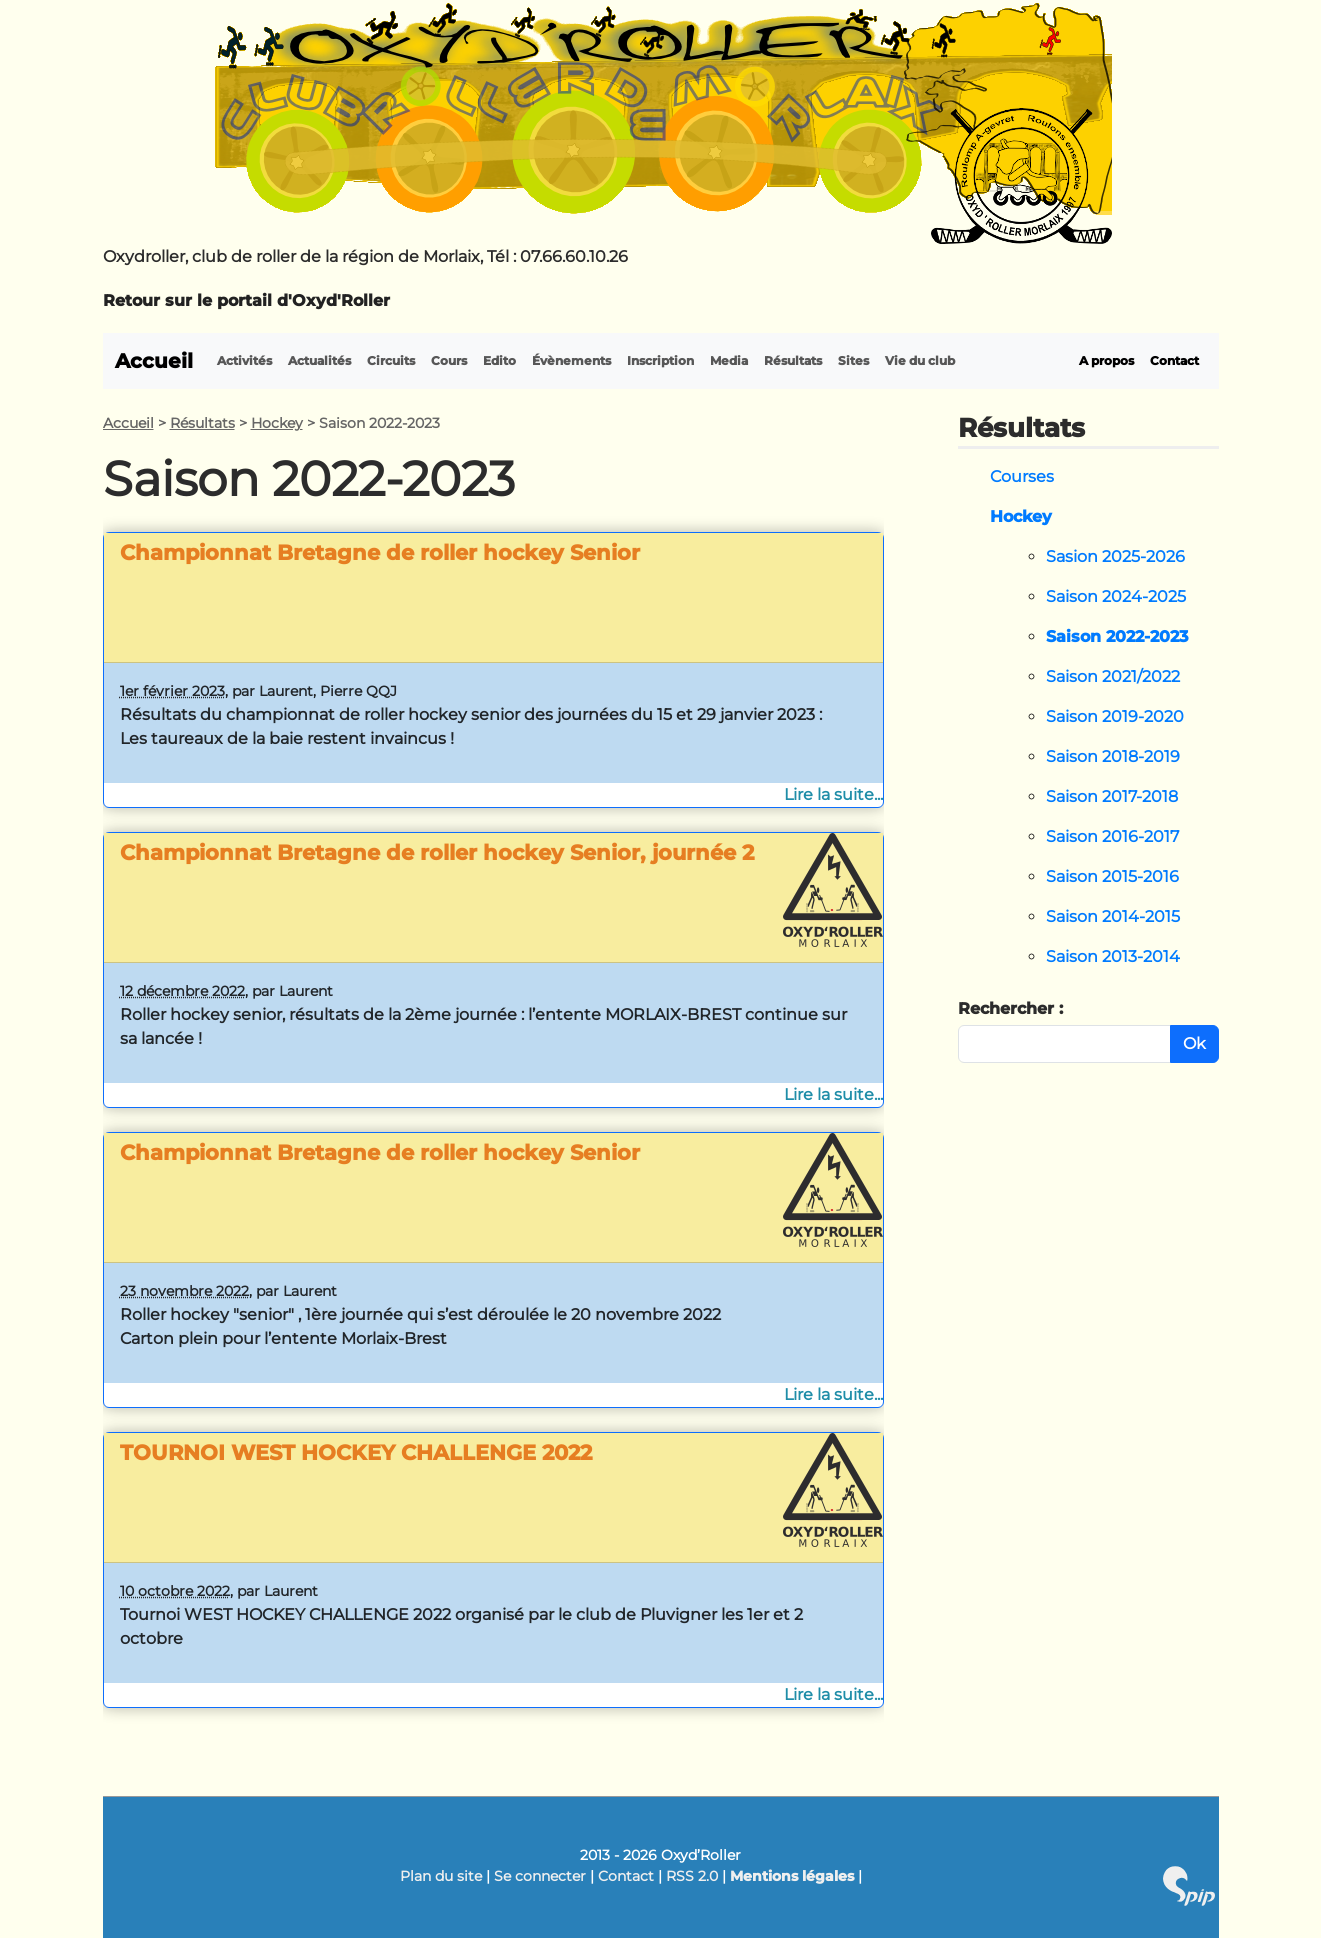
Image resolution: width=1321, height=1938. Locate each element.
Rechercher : (1010, 1008)
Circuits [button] (391, 360)
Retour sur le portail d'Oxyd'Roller (246, 300)
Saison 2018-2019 (1113, 756)
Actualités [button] (319, 360)
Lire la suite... (833, 794)
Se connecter (540, 1876)
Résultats (202, 423)
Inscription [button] (660, 360)
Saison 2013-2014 (1113, 956)
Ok (1194, 1043)
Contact (1174, 360)
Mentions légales (792, 1876)
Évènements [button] (571, 360)
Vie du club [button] (920, 360)
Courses (1022, 476)
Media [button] (729, 360)
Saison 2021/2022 (1113, 676)
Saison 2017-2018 (1112, 796)
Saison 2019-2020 (1115, 716)
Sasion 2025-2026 (1115, 556)
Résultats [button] (793, 360)
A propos (1106, 360)
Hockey (277, 423)
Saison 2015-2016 (1112, 876)
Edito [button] (499, 360)
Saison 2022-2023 (1117, 636)
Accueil (154, 361)
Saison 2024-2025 (1116, 596)
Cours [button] (449, 360)
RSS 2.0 (692, 1876)
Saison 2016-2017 (1112, 836)
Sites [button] (853, 360)
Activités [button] (244, 360)
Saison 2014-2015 (1113, 916)
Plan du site (441, 1876)
